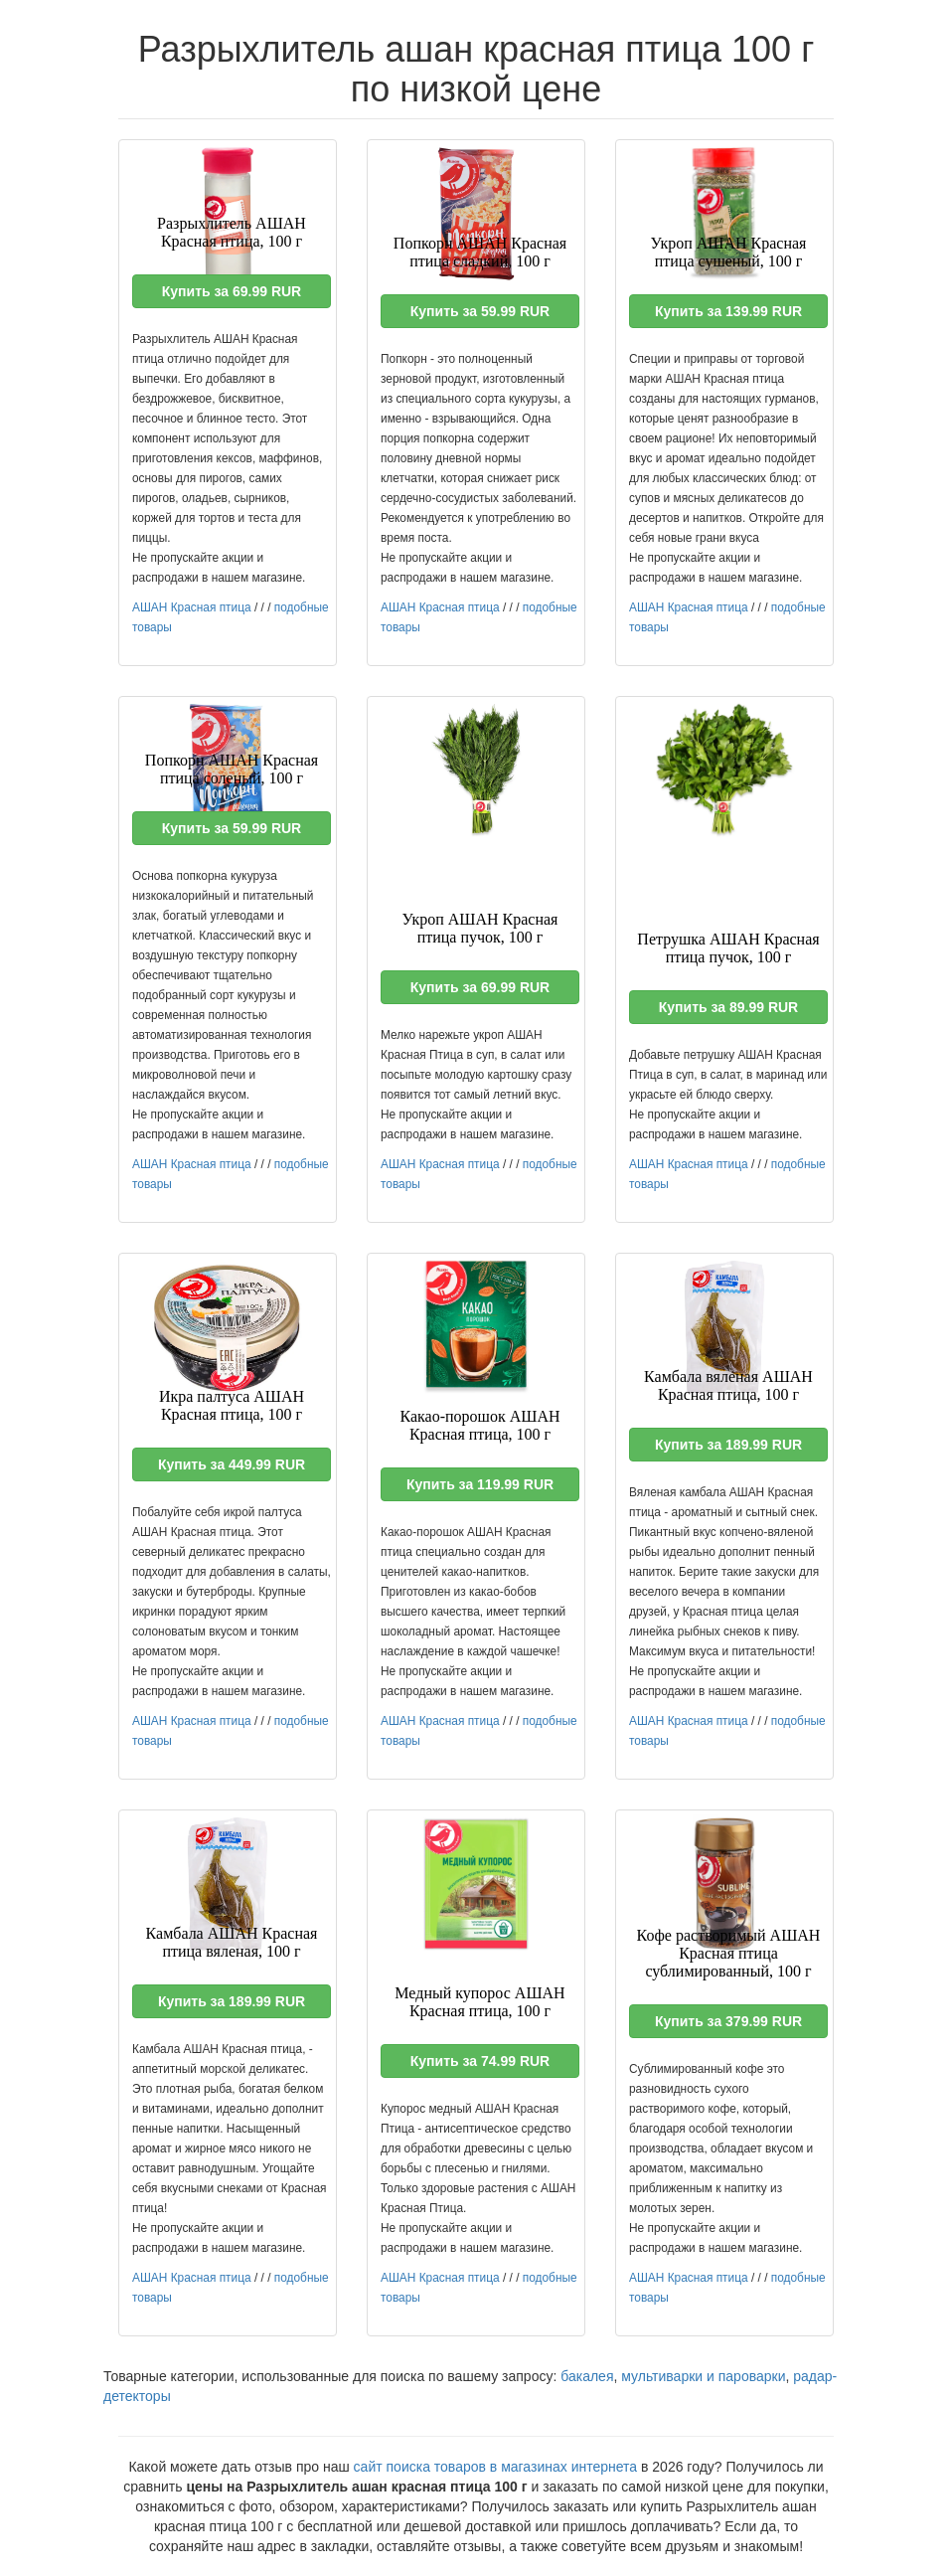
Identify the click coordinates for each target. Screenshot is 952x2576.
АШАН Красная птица (191, 607)
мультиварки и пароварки (703, 2376)
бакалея (586, 2376)
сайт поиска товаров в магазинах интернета (496, 2467)
